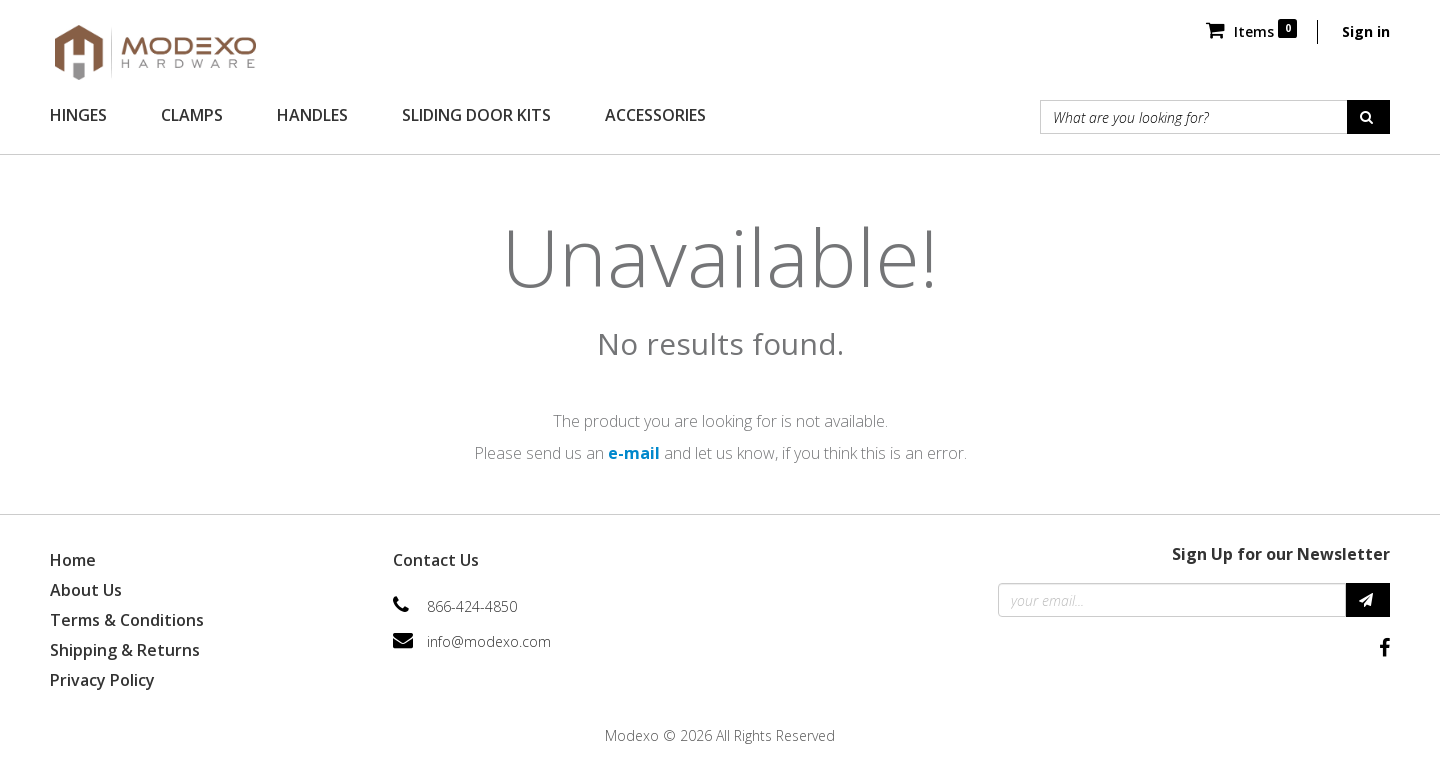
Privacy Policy (102, 680)
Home (73, 560)
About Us (86, 590)
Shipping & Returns (125, 650)
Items (1251, 31)
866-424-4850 (472, 606)
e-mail (634, 453)
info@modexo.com (489, 641)
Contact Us (436, 560)
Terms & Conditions (127, 620)
